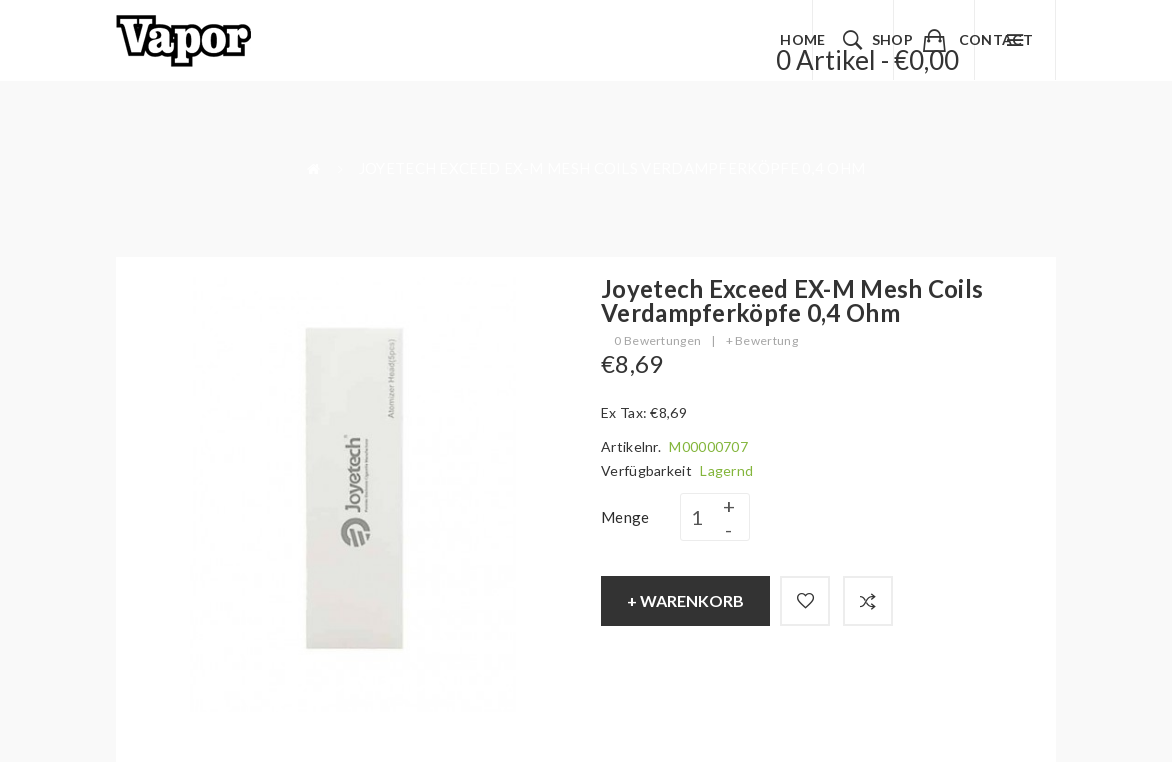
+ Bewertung (762, 340)
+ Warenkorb (685, 600)
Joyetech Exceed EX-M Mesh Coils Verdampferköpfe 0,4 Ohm (612, 168)
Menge (625, 517)
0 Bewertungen (657, 340)
